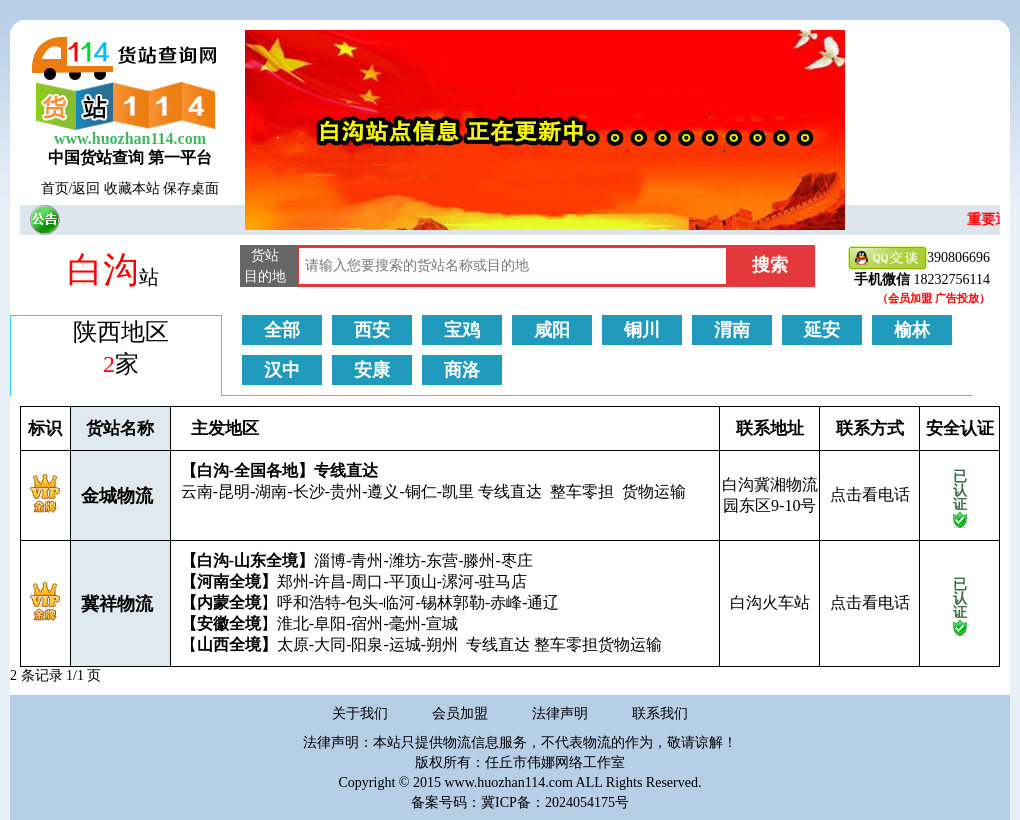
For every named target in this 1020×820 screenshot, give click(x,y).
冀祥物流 (117, 604)
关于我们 (360, 713)
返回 (86, 188)
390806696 (919, 258)
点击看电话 (870, 494)
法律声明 (560, 713)
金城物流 (117, 496)
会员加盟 (460, 713)
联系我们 (660, 713)
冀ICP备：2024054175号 (555, 802)
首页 (55, 188)
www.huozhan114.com (130, 138)
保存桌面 (191, 188)
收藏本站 (132, 188)
